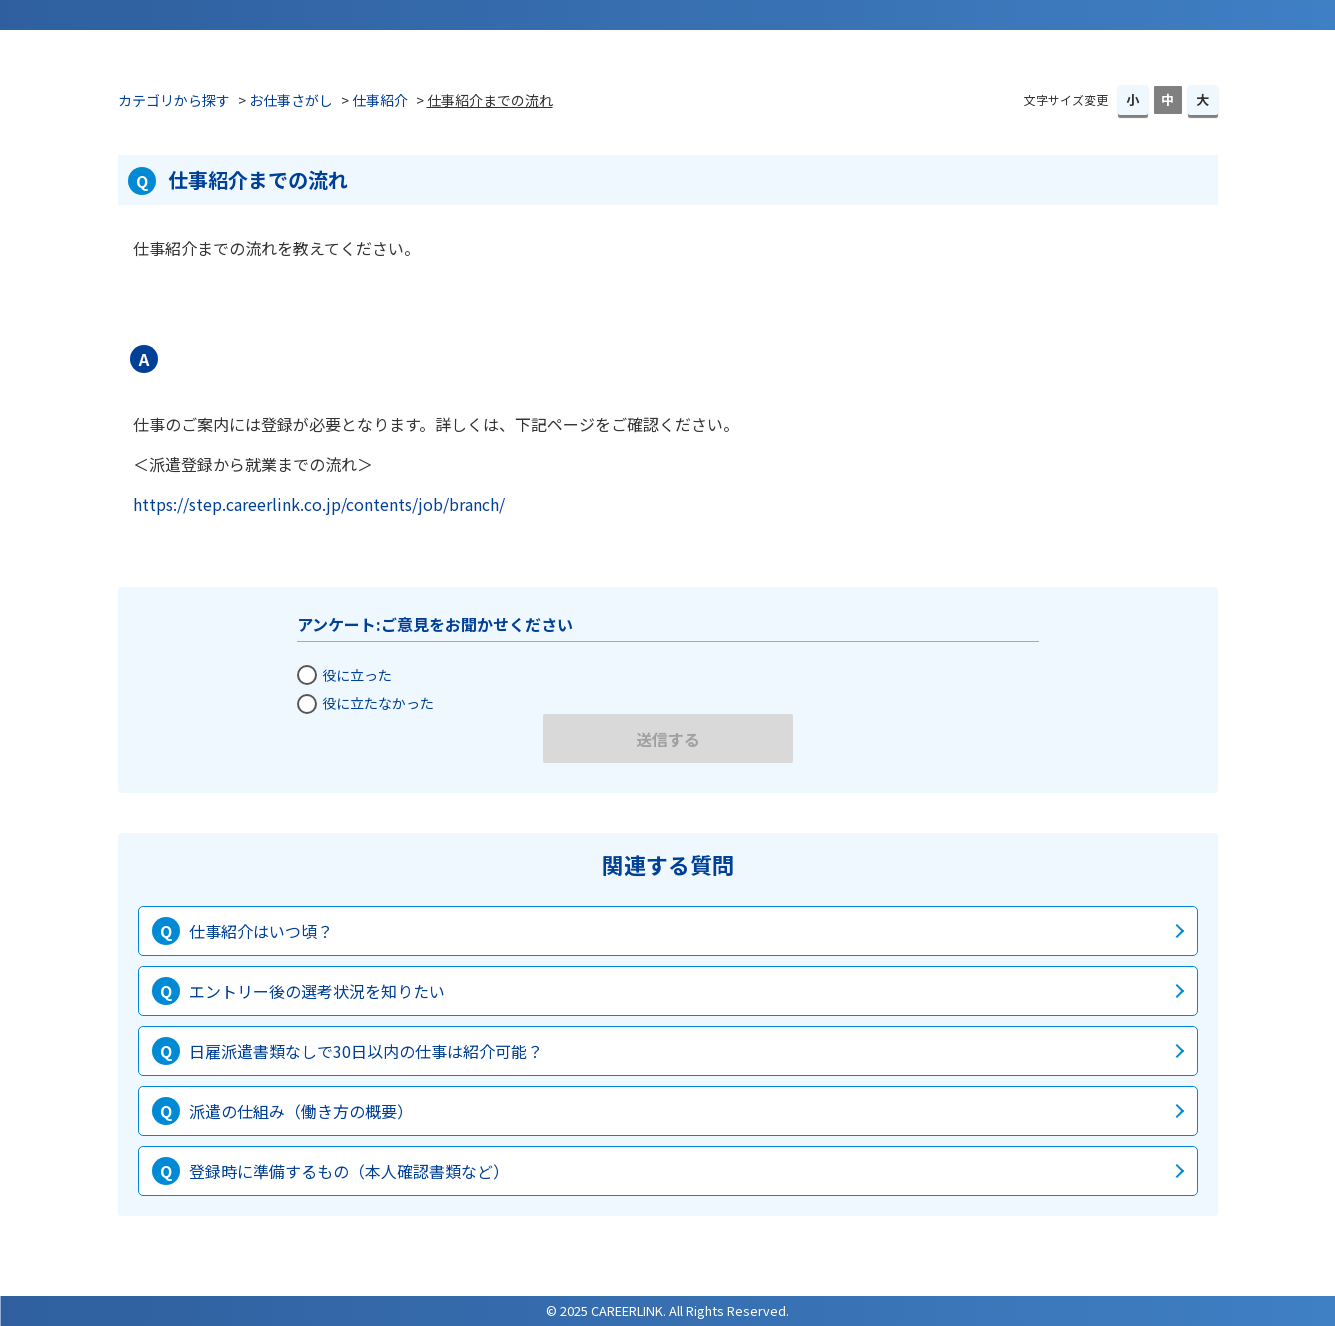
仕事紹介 (380, 100)
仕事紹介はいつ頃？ (261, 931)
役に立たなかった (378, 703)
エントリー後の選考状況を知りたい (317, 991)
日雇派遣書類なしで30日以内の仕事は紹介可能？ (366, 1051)
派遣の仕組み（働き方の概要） (301, 1111)
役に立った (357, 675)
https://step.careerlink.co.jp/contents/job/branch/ (319, 504)
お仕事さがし (291, 100)
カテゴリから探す (174, 100)
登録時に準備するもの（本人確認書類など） (349, 1171)
